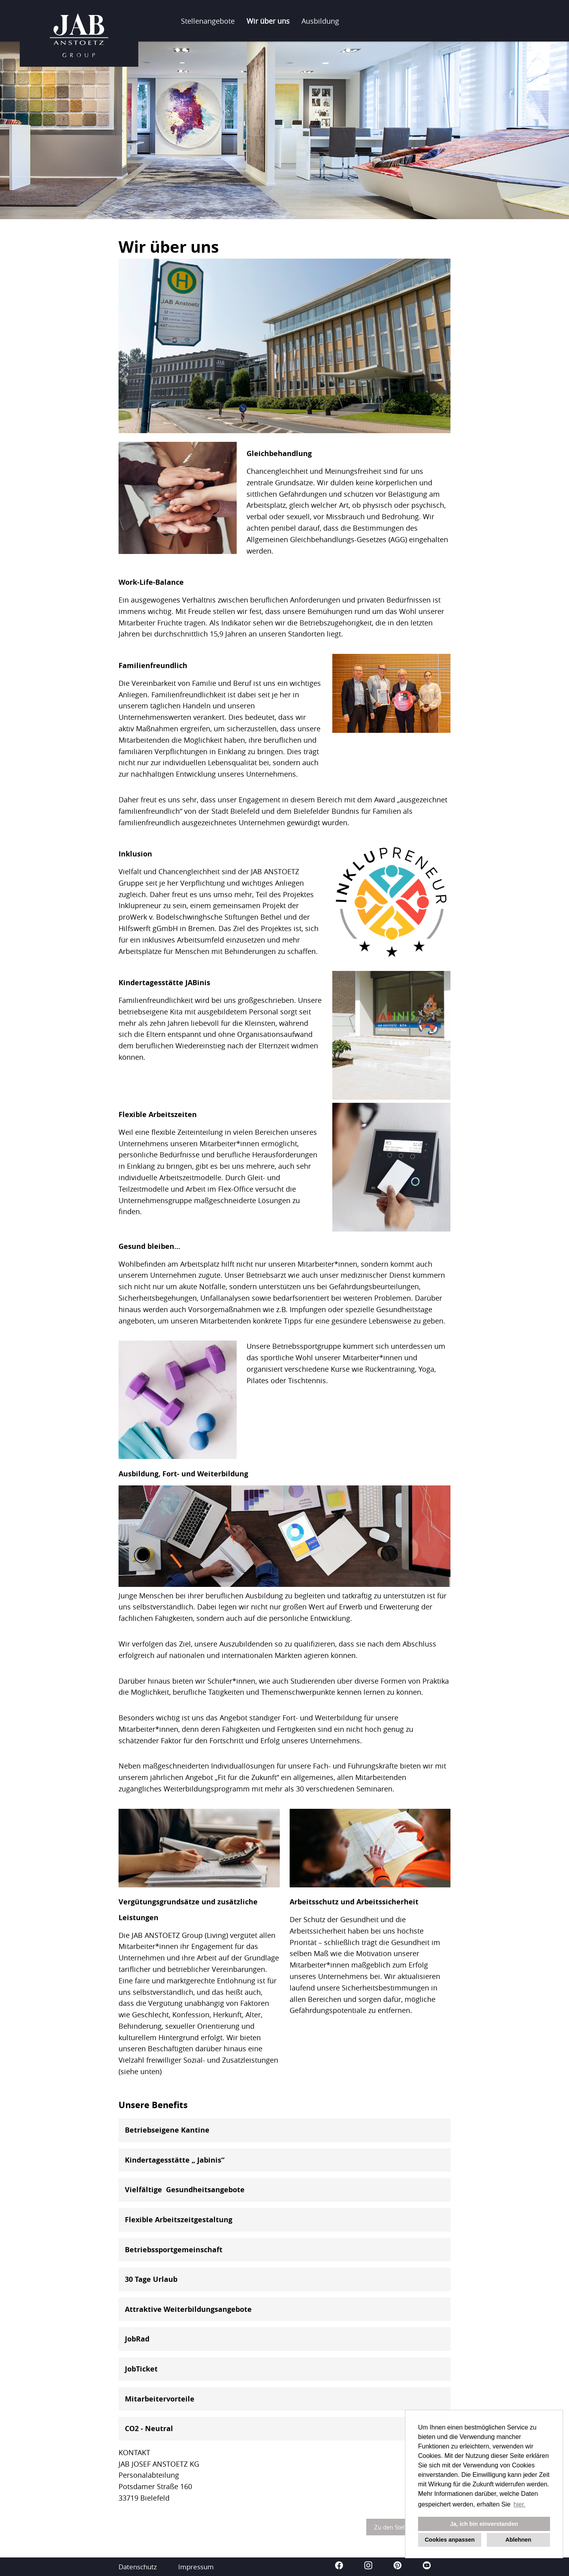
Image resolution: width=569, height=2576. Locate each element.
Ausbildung (320, 21)
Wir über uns (268, 21)
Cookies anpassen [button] (450, 2540)
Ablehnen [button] (518, 2540)
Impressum (196, 2566)
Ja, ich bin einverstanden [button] (484, 2524)
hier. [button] (520, 2504)
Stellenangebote (208, 21)
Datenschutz (138, 2566)
